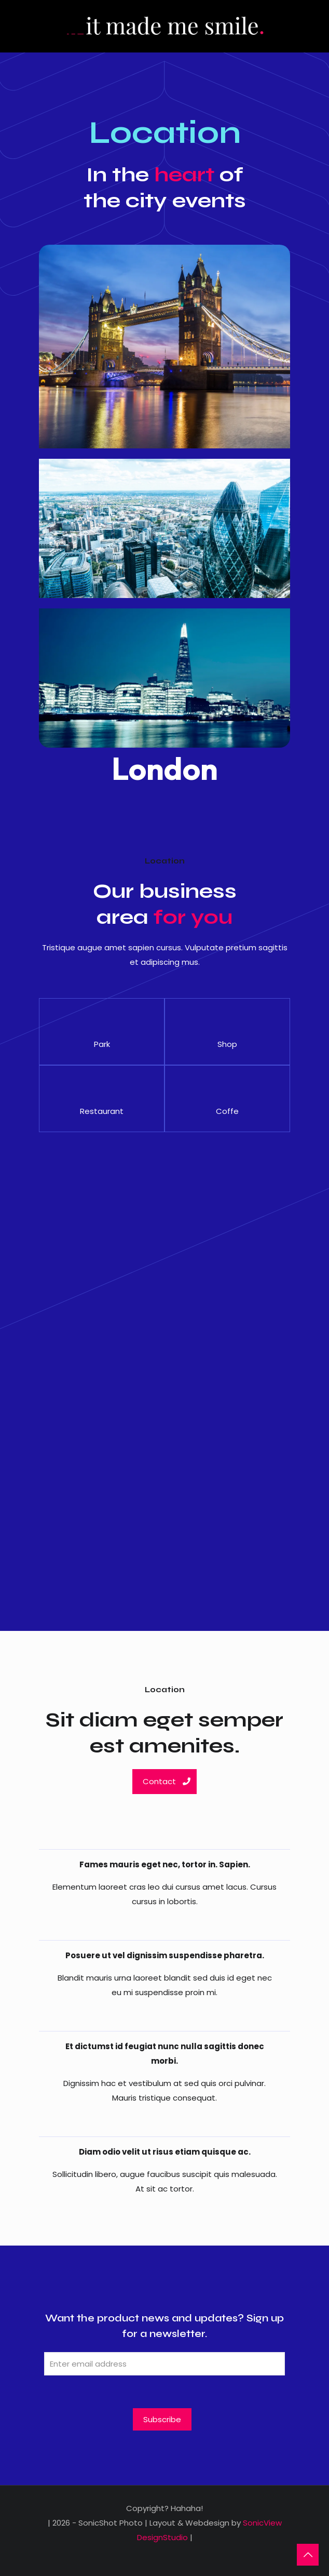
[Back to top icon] (308, 2555)
